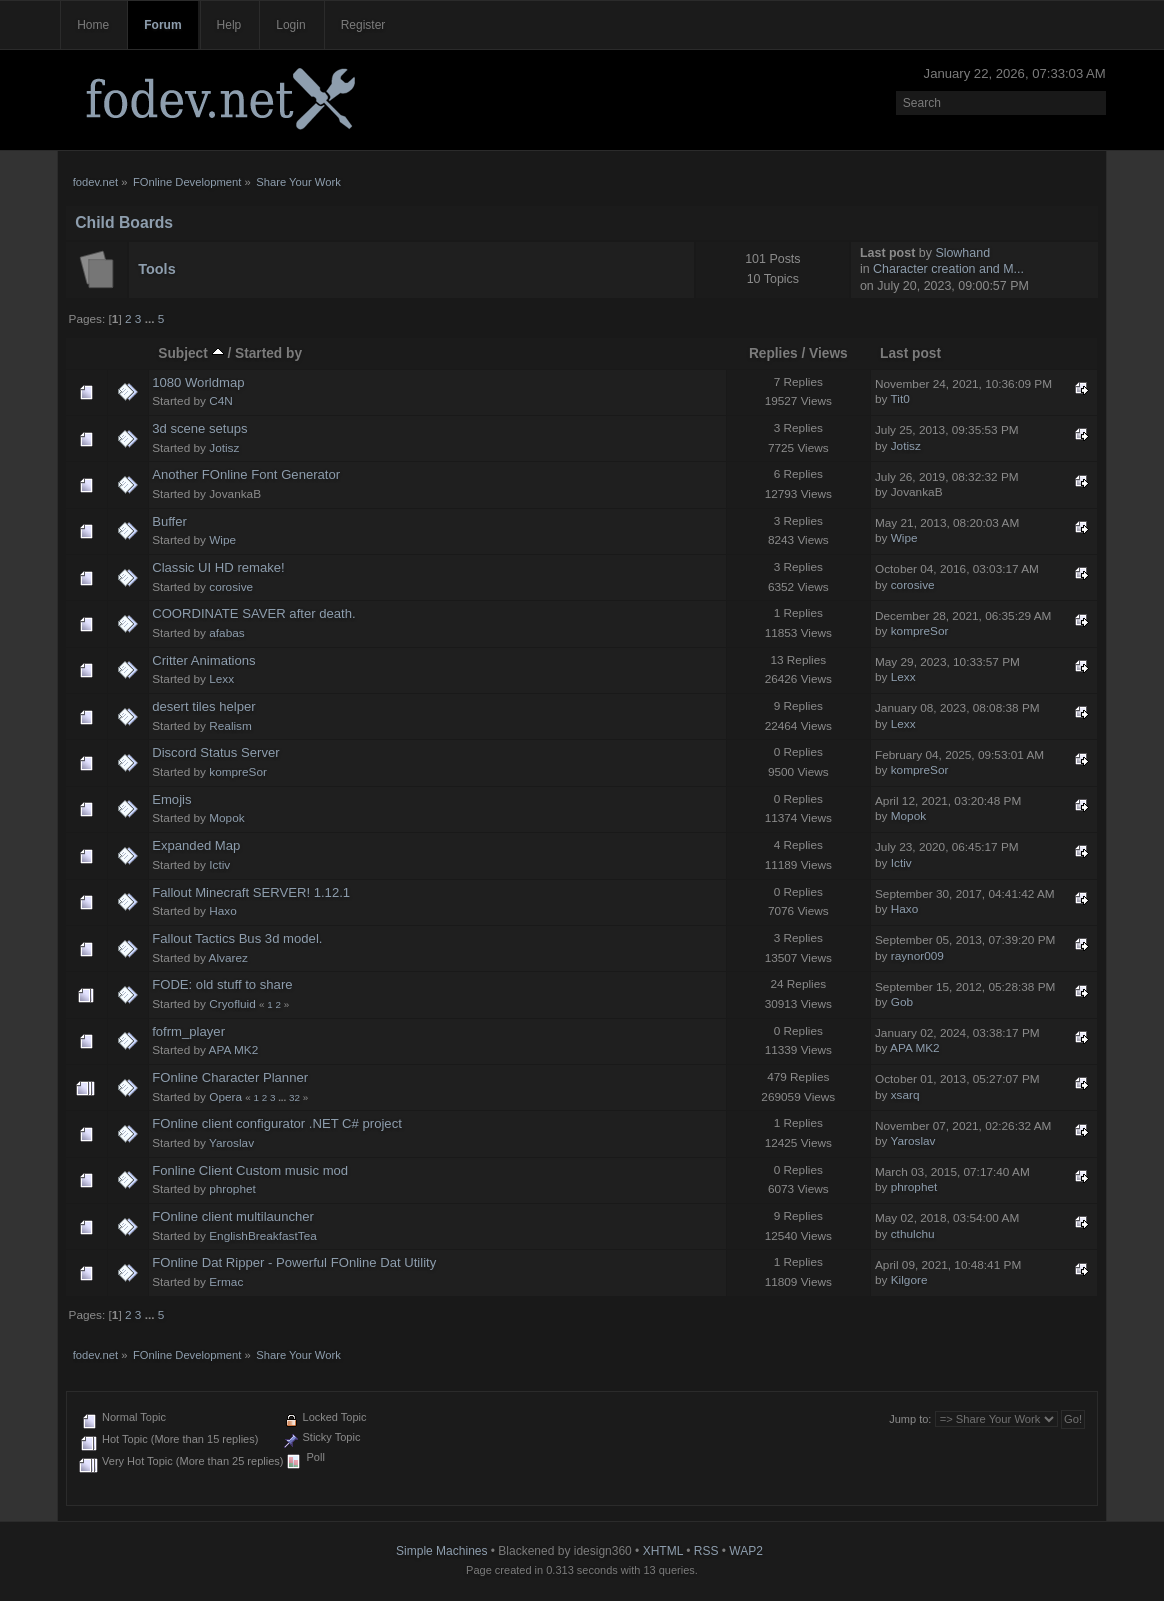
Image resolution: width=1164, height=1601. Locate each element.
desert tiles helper (203, 706)
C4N (221, 401)
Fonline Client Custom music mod (250, 1170)
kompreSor (920, 631)
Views (828, 353)
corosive (231, 587)
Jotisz (224, 448)
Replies (773, 353)
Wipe (222, 540)
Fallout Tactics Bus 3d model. (237, 938)
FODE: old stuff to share (222, 984)
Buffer (169, 521)
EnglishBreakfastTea (263, 1236)
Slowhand (962, 253)
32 (294, 1097)
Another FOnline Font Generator (246, 474)
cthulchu (913, 1234)
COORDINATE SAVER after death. (254, 613)
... (151, 319)
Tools (156, 269)
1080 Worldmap (198, 382)
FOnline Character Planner (230, 1077)
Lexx (221, 679)
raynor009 (917, 956)
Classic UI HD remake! (218, 567)
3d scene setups (199, 428)
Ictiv (219, 865)
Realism (230, 726)
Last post (910, 353)
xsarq (905, 1095)
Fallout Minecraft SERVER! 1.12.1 (251, 892)
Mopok (226, 818)
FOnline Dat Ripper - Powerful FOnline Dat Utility (294, 1262)
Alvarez (228, 958)
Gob (902, 1002)
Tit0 (900, 399)
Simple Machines (441, 1551)
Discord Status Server (216, 752)
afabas (226, 633)
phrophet (232, 1189)
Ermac (226, 1282)
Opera (225, 1097)
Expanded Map (196, 845)
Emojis (171, 799)
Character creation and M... (948, 269)
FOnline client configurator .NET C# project (277, 1123)
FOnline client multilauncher (233, 1216)
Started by (268, 353)
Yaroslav (231, 1143)
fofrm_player (188, 1031)
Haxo (223, 911)
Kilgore (909, 1280)
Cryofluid (232, 1004)
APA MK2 (234, 1050)
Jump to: (910, 1419)
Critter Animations (203, 660)
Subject (190, 353)
